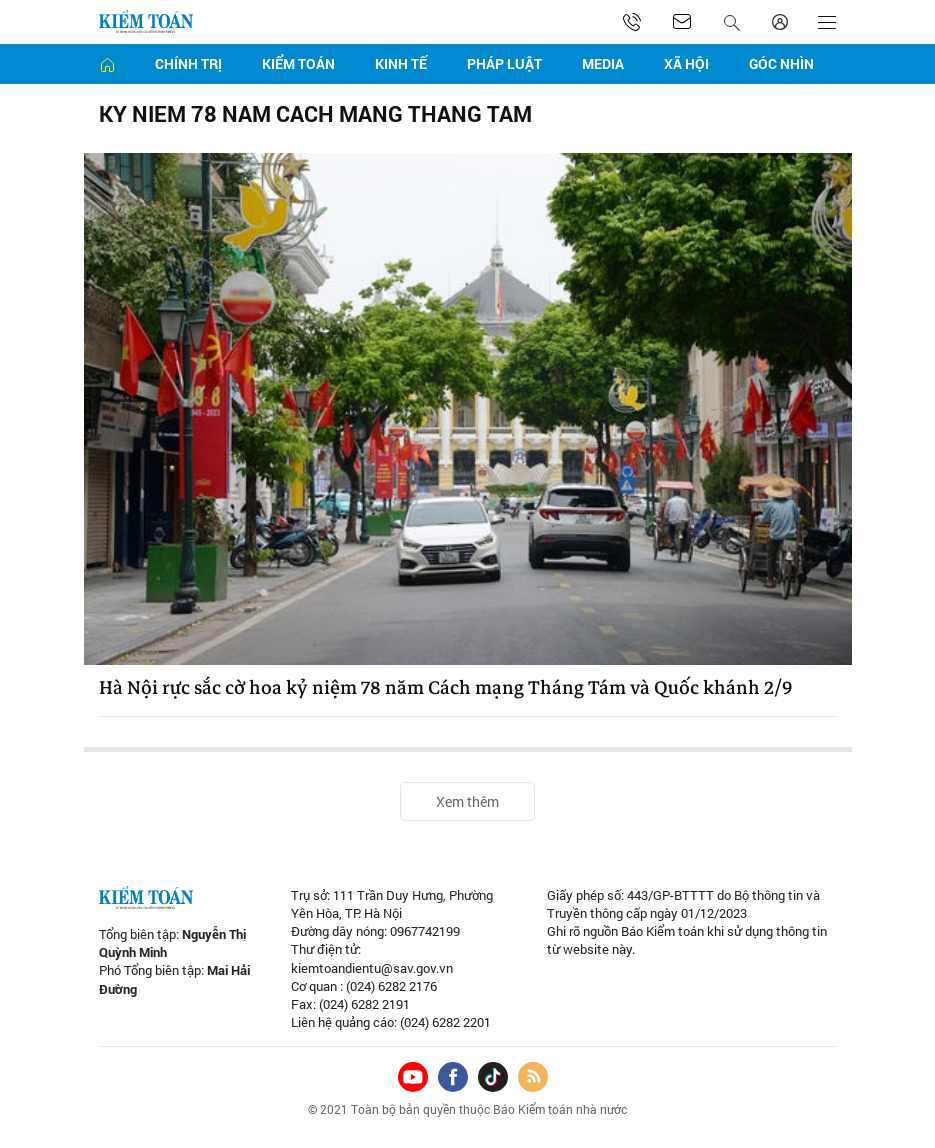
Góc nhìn (781, 63)
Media (603, 63)
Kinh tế (401, 63)
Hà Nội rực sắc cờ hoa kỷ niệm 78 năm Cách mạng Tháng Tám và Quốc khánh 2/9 (445, 688)
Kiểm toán (298, 63)
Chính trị (188, 63)
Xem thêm (467, 801)
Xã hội (686, 63)
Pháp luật (504, 63)
